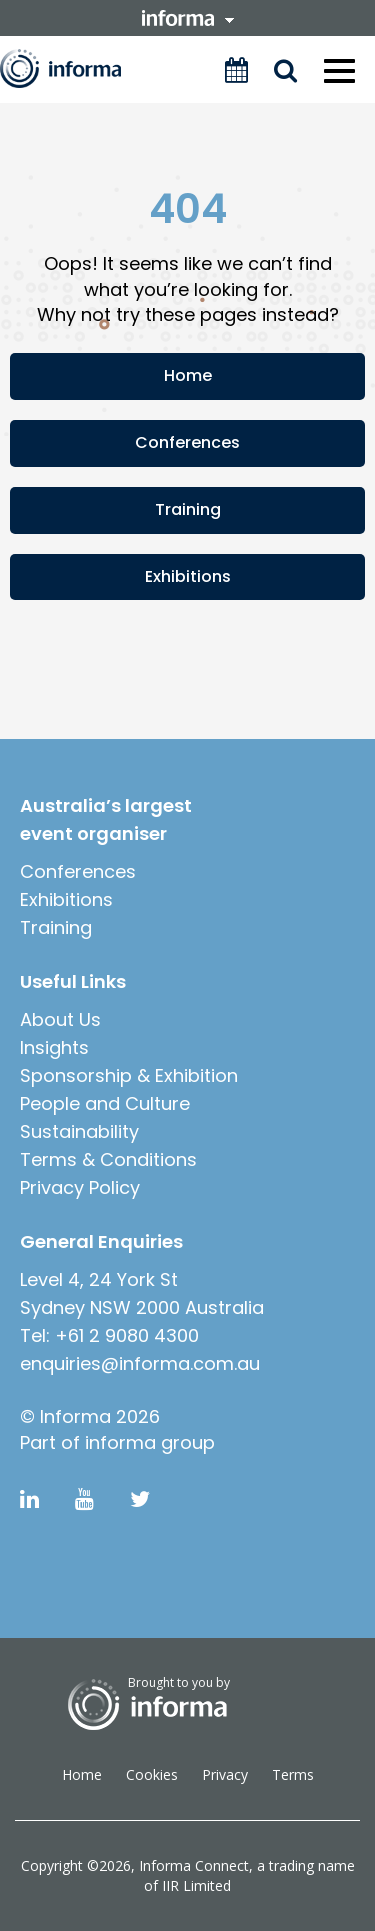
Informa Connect (194, 1865)
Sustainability (79, 1131)
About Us (60, 1019)
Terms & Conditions (108, 1159)
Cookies (152, 1774)
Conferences (187, 442)
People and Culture (105, 1103)
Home (188, 375)
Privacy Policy (80, 1187)
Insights (54, 1047)
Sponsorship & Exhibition (129, 1075)
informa (188, 18)
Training (188, 509)
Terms (293, 1774)
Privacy (225, 1774)
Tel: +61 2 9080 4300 (109, 1335)
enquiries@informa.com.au (140, 1363)
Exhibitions (188, 576)
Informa (74, 68)
